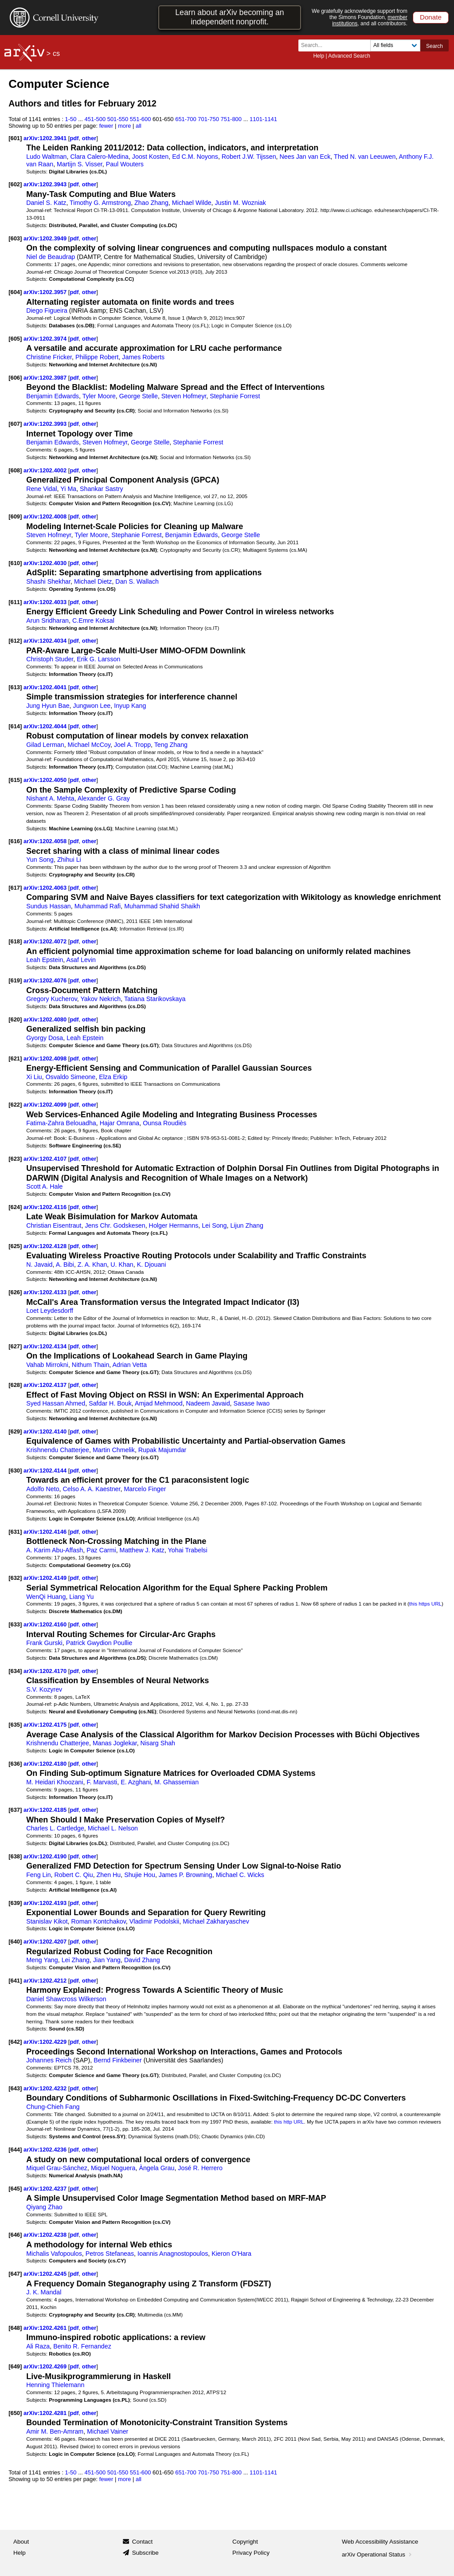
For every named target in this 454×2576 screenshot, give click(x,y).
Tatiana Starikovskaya (155, 998)
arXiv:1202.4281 (45, 2413)
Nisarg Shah (158, 1743)
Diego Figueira (46, 310)
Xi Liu (34, 1076)
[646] (15, 2234)
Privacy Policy (251, 2552)
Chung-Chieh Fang (52, 2106)
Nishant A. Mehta (50, 798)
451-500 (95, 119)
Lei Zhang (76, 1959)
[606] (15, 377)
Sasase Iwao (252, 1403)
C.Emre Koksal (93, 620)
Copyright (245, 2541)
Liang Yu (81, 1596)
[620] (15, 1019)
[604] (15, 292)
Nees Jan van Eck (304, 156)
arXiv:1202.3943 (45, 184)
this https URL (425, 1603)
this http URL (289, 2121)
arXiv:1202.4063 (45, 887)
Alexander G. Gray (104, 798)
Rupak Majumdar (162, 1449)
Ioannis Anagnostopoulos (172, 2253)
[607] (15, 423)
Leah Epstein (44, 959)
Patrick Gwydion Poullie (99, 1642)
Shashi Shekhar (48, 581)
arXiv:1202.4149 (45, 1578)
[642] (15, 2041)
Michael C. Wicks (240, 1874)
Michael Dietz (93, 581)
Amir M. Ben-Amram (54, 2431)
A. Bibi (65, 1264)
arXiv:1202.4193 (45, 1903)
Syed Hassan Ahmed (55, 1403)
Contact (142, 2541)
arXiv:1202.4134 (45, 1346)
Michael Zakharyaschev (216, 1921)
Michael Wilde (191, 202)
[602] (15, 184)
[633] (15, 1624)
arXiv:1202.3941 (45, 138)
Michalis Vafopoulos (54, 2253)
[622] (15, 1104)
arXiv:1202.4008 (45, 516)
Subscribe (145, 2552)
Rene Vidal (41, 488)
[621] (15, 1058)
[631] (15, 1531)
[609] (15, 516)
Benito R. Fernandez (82, 2346)
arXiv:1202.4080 (45, 1019)
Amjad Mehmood (159, 1403)
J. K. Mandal (43, 2292)
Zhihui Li (69, 859)
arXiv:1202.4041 (45, 687)
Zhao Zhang (151, 202)
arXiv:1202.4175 (45, 1724)
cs (56, 53)
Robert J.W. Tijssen (249, 156)
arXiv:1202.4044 (45, 726)
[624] (15, 1207)
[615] (15, 780)
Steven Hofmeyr (183, 396)
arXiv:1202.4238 (45, 2234)
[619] (15, 980)
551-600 (140, 119)
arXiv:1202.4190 (45, 1856)
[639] (15, 1903)
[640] (15, 1941)
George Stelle (138, 396)
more (124, 125)
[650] (15, 2413)
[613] (15, 687)
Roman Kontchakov (98, 1921)
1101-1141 (263, 119)
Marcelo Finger (145, 1488)
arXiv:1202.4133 (45, 1292)
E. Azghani (136, 1782)
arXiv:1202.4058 (45, 841)
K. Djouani (151, 1264)
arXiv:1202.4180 (45, 1763)
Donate (431, 17)
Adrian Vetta (129, 1364)
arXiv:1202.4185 (45, 1809)
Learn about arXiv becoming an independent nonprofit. (229, 17)
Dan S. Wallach (137, 581)
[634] (15, 1671)
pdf (74, 138)
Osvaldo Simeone (70, 1076)
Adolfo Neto (42, 1488)
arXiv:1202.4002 (45, 470)
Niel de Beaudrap (50, 256)
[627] (15, 1346)
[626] (15, 1292)
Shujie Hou (139, 1874)
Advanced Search (349, 56)
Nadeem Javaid (208, 1403)
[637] (15, 1809)
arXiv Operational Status (377, 2554)
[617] (15, 887)
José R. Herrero (200, 2168)
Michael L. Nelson (113, 1828)
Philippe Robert (96, 357)
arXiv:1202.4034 (45, 640)
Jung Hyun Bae (47, 705)
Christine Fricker (49, 357)
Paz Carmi (101, 1550)
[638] (15, 1856)
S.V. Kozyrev (44, 1689)
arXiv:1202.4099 (45, 1104)
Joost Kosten (150, 156)
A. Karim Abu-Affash (54, 1550)
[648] (15, 2328)
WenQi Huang (46, 1596)
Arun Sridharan (47, 620)
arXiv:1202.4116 (45, 1207)
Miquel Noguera (113, 2168)
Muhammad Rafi (97, 906)
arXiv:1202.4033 (45, 602)
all (138, 125)
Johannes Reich (48, 2060)
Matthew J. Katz (142, 1550)
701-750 (208, 119)
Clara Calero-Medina (99, 156)
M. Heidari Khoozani (54, 1782)
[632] (15, 1578)
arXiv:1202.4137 (45, 1385)
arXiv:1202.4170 (45, 1671)
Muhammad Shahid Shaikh (162, 906)
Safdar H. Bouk (110, 1403)
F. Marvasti (101, 1782)
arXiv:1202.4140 (45, 1431)
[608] (15, 470)
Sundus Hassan (48, 906)
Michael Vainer (107, 2431)
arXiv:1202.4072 (45, 941)
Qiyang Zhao (44, 2207)
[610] (15, 563)
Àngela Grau (156, 2168)
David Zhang (142, 1959)
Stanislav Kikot (46, 1921)
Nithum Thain (90, 1364)
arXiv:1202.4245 (45, 2273)
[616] (15, 841)
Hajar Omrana (120, 1123)
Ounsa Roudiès (164, 1123)
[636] (15, 1763)
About (21, 2541)
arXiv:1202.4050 (45, 780)
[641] (15, 1980)
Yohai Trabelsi (187, 1550)
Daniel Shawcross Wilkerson (66, 1999)
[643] (15, 2088)
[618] (15, 941)
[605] (15, 338)
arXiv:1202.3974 (45, 338)
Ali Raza (38, 2346)
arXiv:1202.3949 (45, 238)
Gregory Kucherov (51, 998)
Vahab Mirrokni (47, 1364)
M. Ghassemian (176, 1782)
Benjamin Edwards (52, 396)
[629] (15, 1431)
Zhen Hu (109, 1874)
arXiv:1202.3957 (45, 292)
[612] (15, 640)
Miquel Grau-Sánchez (56, 2168)
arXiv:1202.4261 (45, 2328)
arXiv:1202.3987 (45, 377)
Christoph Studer (49, 659)
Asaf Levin (81, 959)
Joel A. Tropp (132, 744)
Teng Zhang (171, 744)
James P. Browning (185, 1874)
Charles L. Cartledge (55, 1828)
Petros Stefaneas (110, 2253)
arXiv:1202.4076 (45, 980)
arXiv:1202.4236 (45, 2149)
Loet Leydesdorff (49, 1310)
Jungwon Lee (92, 705)
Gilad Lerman (45, 744)
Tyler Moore (99, 396)
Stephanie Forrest (235, 396)
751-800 (231, 119)
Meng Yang (42, 1959)
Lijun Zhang (246, 1225)
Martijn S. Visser (79, 164)
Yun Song (40, 859)
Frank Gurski (44, 1642)
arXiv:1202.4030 (45, 563)
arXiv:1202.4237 (45, 2188)
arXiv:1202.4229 (45, 2041)
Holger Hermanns (174, 1225)
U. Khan (121, 1264)
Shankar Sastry (101, 488)
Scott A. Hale (44, 1186)
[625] (15, 1246)
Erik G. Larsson (98, 659)
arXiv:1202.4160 (45, 1624)
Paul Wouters (125, 164)
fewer (106, 125)
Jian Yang (107, 1959)
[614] (15, 726)
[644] (15, 2149)
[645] (15, 2188)
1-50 (71, 119)
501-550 (118, 119)
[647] (15, 2273)
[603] (15, 238)
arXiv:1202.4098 (45, 1058)
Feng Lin (38, 1874)
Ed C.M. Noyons (195, 156)
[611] (15, 602)
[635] (15, 1724)
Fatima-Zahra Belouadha (61, 1123)
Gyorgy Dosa (44, 1037)
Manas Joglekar (115, 1743)
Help (318, 56)
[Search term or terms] (337, 45)
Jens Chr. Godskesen (115, 1225)
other (89, 138)
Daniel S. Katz (46, 202)
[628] (15, 1385)
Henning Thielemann (55, 2384)
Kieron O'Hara (231, 2253)
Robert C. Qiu (74, 1874)
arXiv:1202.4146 (45, 1531)
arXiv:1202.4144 (45, 1470)
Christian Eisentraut (53, 1225)
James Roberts (143, 357)
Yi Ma (68, 488)
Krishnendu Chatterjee (57, 1449)
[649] (15, 2366)
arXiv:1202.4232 (45, 2088)
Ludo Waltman (46, 156)
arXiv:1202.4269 (45, 2366)
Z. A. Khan (92, 1264)
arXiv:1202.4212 (45, 1980)
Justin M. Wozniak (240, 202)
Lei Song (214, 1225)
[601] (15, 138)
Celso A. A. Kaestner (92, 1488)
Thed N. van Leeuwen (364, 156)
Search (434, 46)
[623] (15, 1158)
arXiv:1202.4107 (45, 1158)
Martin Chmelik (114, 1449)
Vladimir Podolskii (154, 1921)
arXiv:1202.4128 (45, 1246)
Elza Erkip (113, 1076)
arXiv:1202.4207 (45, 1941)
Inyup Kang (130, 705)
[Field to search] (395, 45)
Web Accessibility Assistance (380, 2541)
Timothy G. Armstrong (100, 202)
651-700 (185, 119)
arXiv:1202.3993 (45, 423)
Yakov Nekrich (100, 998)
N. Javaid (39, 1264)
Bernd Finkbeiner (118, 2060)
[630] (15, 1470)
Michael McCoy (89, 744)
